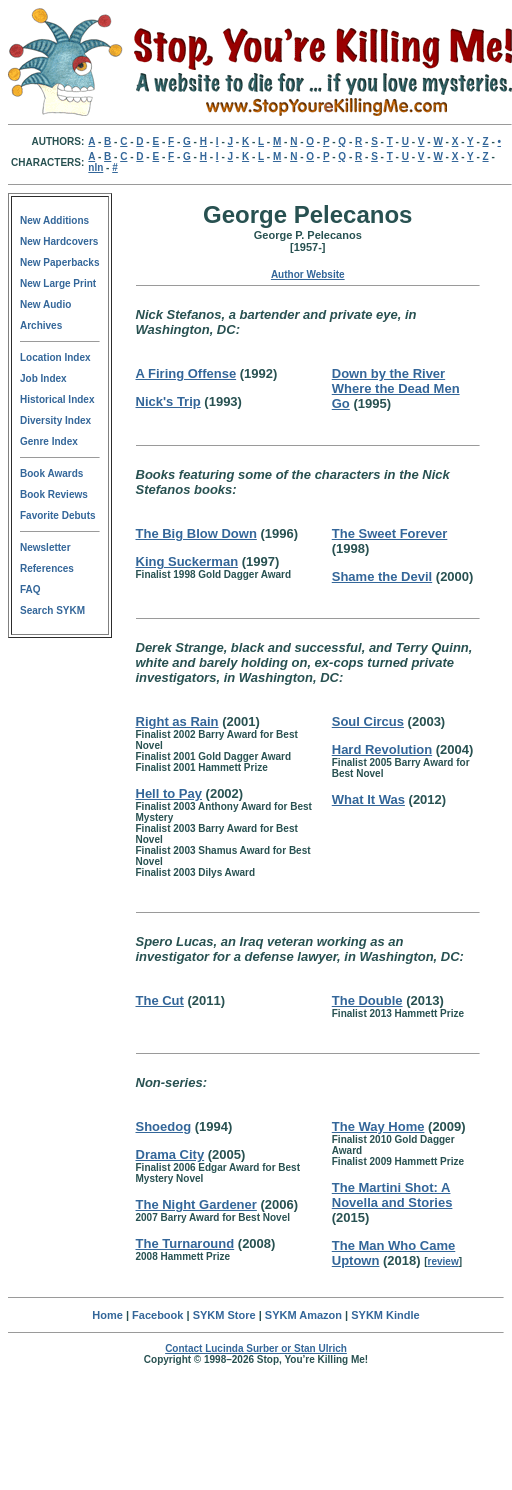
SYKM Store (224, 1315)
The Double (367, 1000)
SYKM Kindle (385, 1315)
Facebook (157, 1315)
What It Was (368, 799)
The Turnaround (185, 1243)
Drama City (170, 1154)
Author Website (308, 274)
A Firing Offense (186, 373)
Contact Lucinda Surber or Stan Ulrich (256, 1348)
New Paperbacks (60, 262)
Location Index (55, 357)
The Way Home (378, 1126)
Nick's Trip (168, 401)
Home (107, 1315)
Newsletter (45, 547)
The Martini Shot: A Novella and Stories (392, 1195)
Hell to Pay (169, 793)
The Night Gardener (196, 1204)
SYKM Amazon (303, 1315)
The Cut (160, 1000)
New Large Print (58, 283)
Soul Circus (368, 721)
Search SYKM (52, 610)
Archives (41, 325)
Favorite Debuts (58, 515)
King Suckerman (187, 561)
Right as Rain (177, 721)
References (47, 568)
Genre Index (49, 441)
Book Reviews (54, 494)
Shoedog (164, 1126)
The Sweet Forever (390, 533)
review (443, 1261)
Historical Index (57, 399)
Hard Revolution (382, 749)
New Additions (54, 220)
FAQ (30, 589)
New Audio (45, 304)
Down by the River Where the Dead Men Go (396, 388)
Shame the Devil (382, 576)
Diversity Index (55, 420)
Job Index (43, 378)
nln (95, 167)
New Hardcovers (59, 241)
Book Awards (51, 473)
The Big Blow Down (196, 533)
